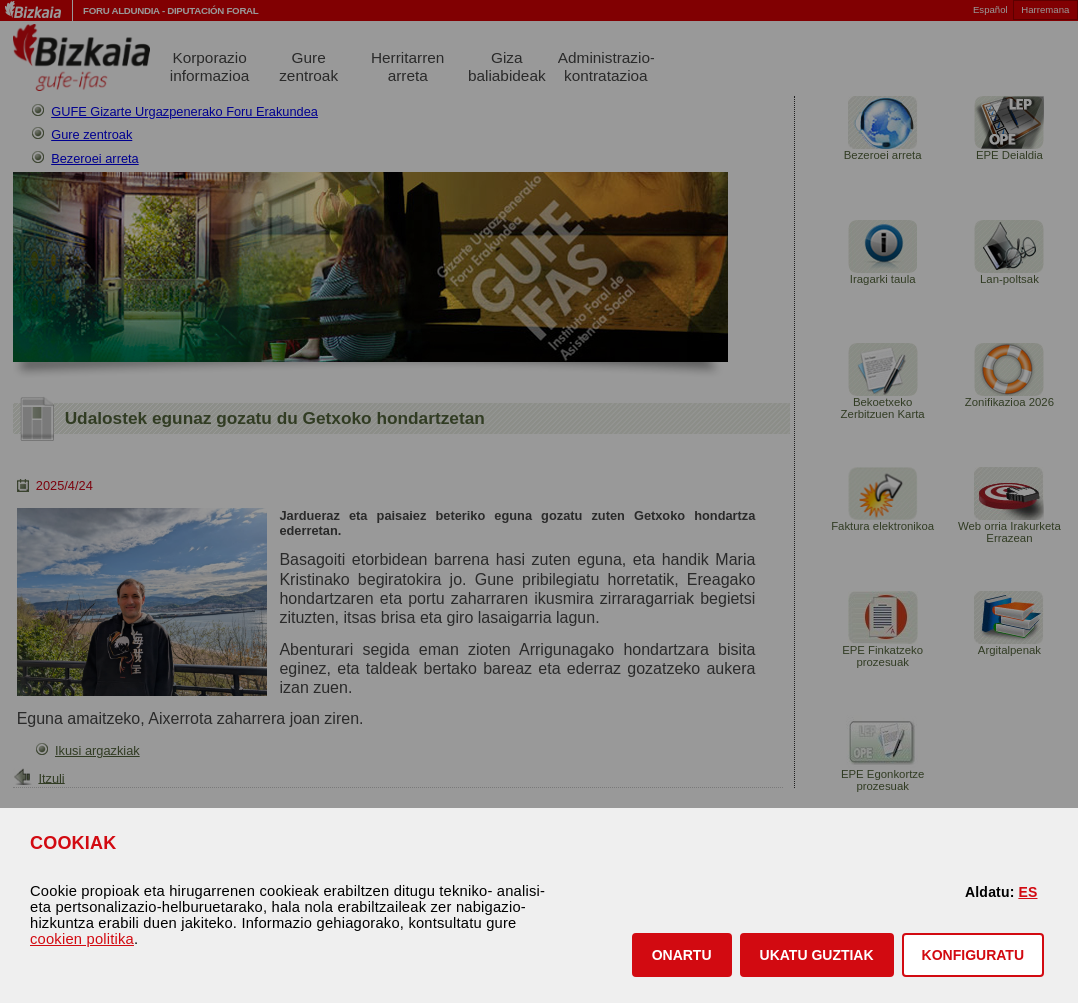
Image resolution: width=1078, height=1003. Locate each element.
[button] (682, 955)
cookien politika (82, 939)
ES (1027, 892)
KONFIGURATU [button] (973, 955)
